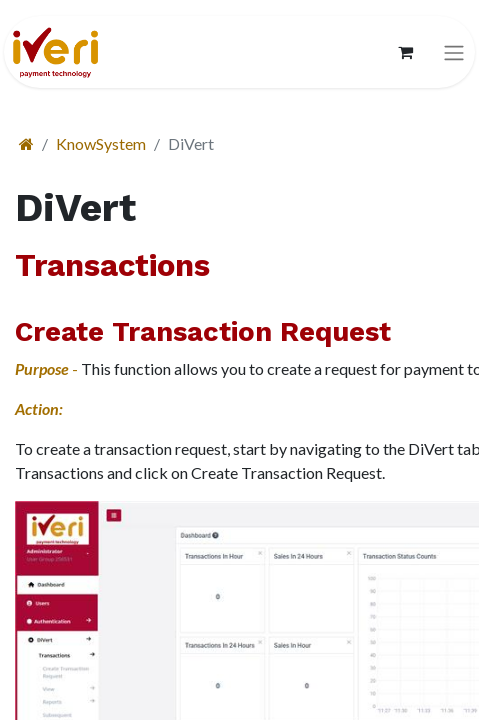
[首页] (26, 143)
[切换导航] (454, 52)
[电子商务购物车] (405, 52)
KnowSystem (101, 143)
